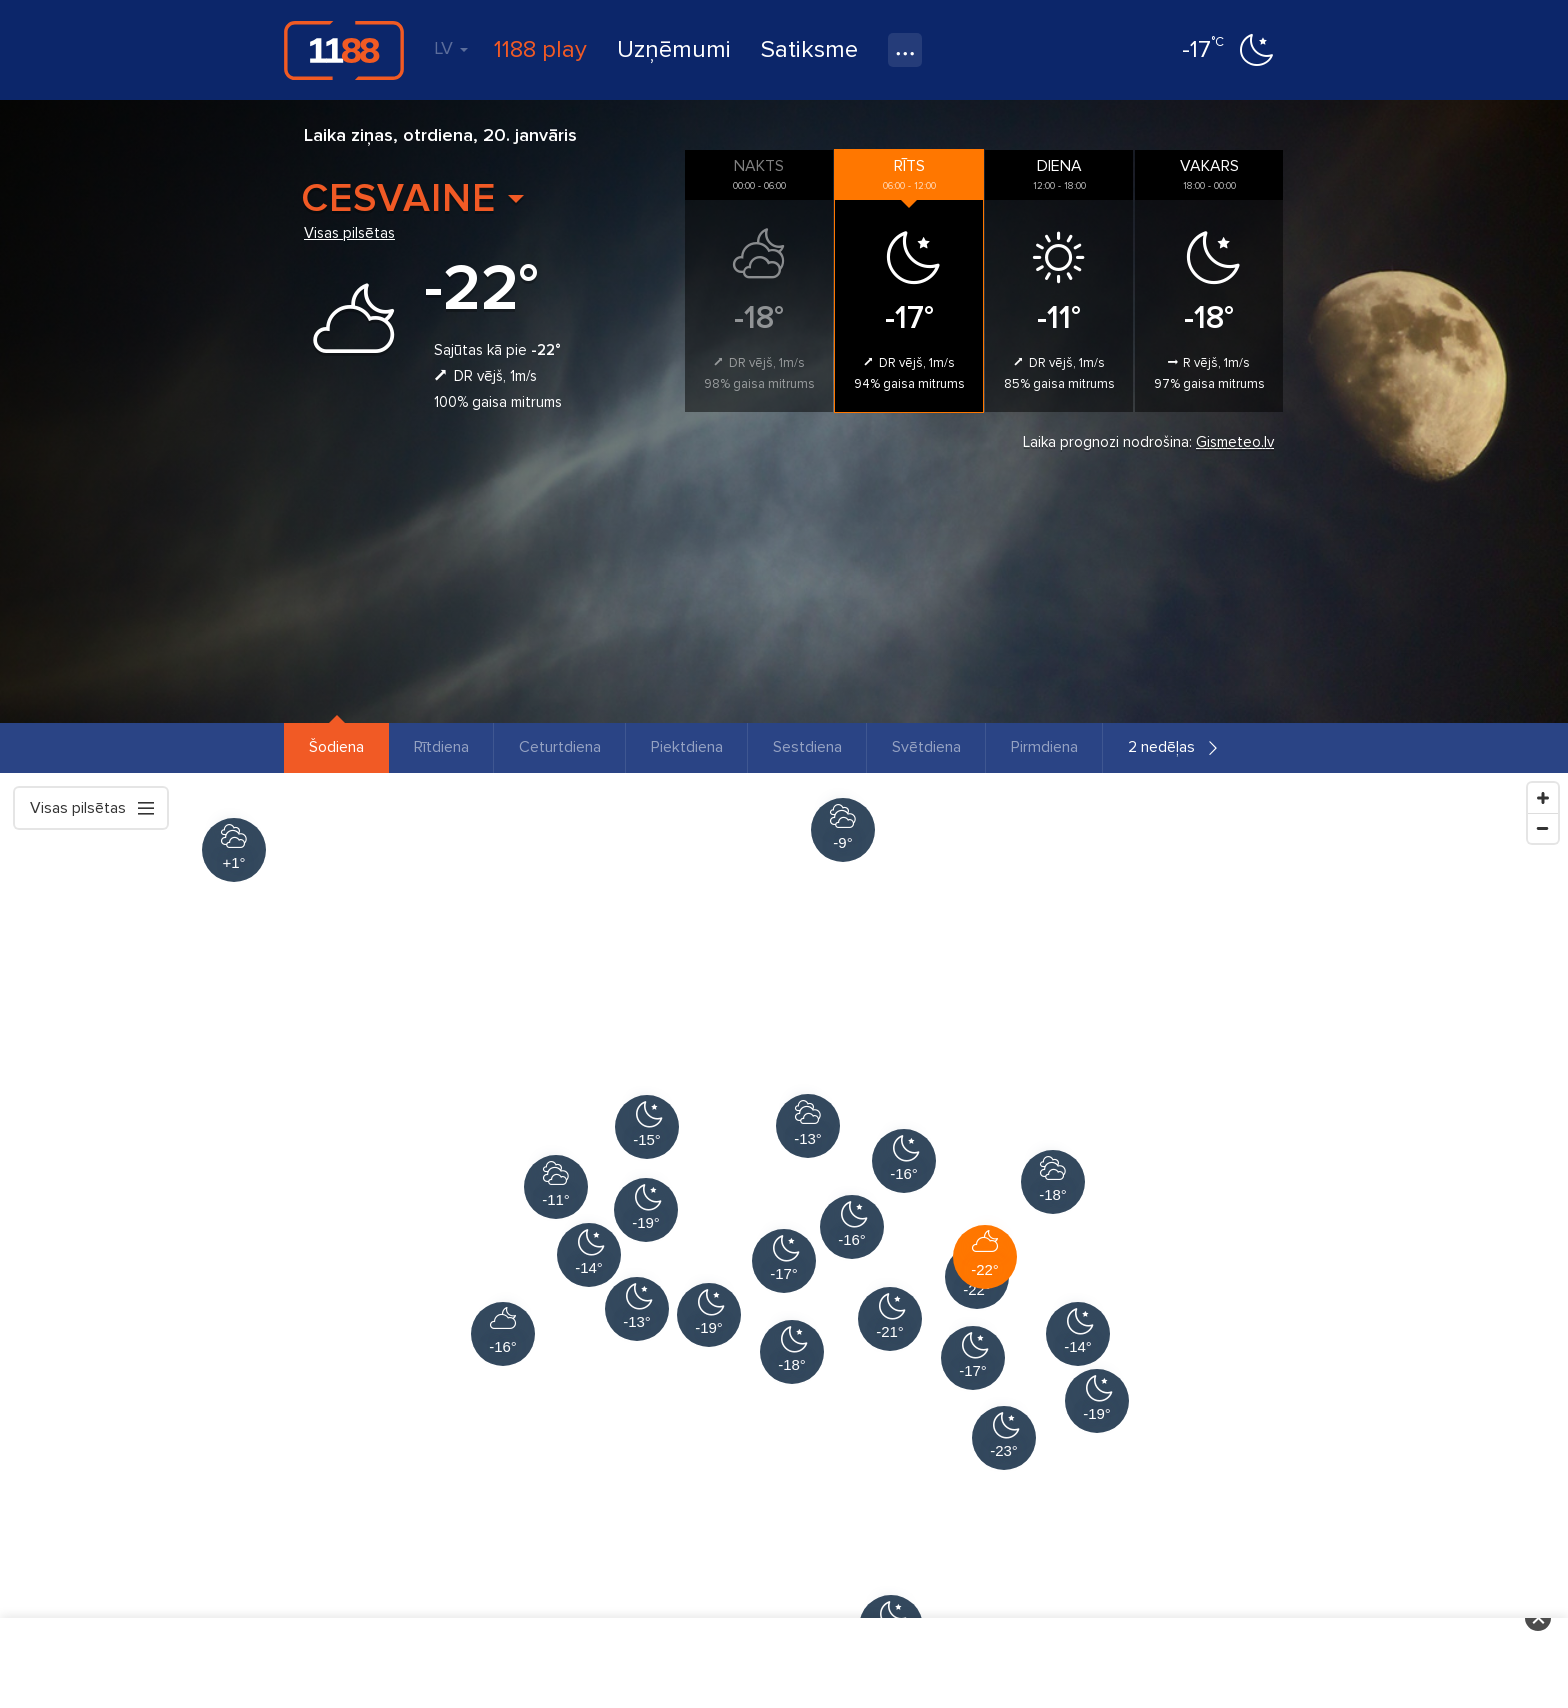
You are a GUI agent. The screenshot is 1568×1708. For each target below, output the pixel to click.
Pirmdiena (1044, 747)
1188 (344, 50)
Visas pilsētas (349, 233)
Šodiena (336, 747)
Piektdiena (687, 747)
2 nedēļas (1161, 747)
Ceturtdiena (560, 747)
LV (451, 48)
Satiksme (809, 49)
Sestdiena (807, 747)
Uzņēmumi (674, 49)
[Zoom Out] (1543, 828)
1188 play (540, 49)
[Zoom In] (1543, 798)
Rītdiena (441, 747)
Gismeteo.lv (1235, 442)
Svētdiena (926, 747)
